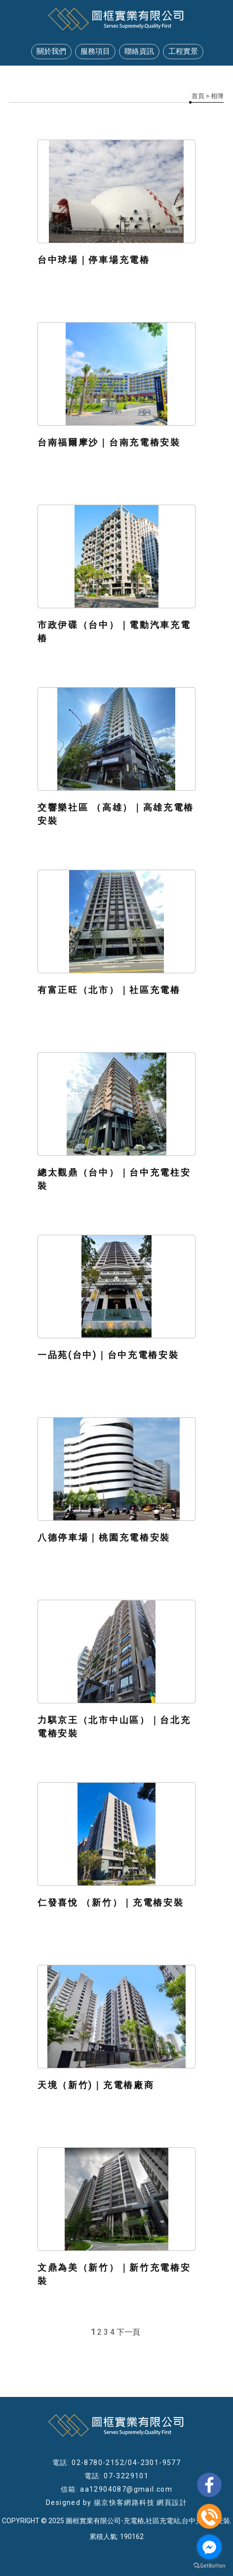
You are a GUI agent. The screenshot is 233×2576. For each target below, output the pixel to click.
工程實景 (183, 51)
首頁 (198, 96)
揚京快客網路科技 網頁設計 (140, 2502)
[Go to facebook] (209, 2547)
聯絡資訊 (139, 51)
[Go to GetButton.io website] (209, 2566)
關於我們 (51, 51)
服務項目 (95, 51)
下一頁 (128, 2332)
